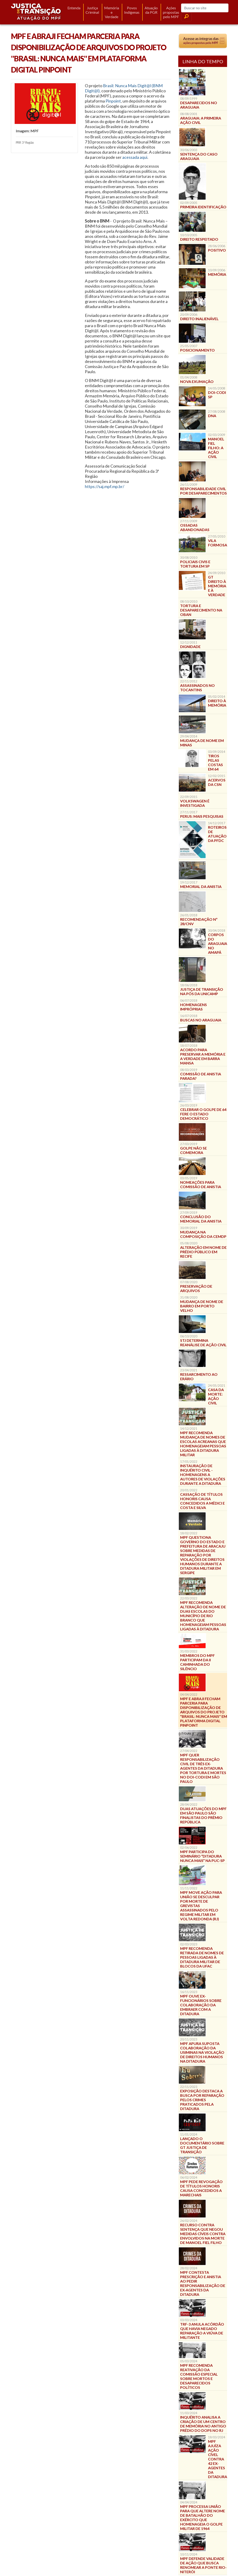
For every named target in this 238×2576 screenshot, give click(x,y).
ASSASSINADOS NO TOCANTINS (197, 687)
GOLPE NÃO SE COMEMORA (193, 1150)
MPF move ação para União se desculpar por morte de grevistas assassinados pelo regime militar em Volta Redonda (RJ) (201, 1905)
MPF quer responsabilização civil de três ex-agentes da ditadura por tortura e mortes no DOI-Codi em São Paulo (203, 1768)
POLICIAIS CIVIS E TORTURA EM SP (195, 563)
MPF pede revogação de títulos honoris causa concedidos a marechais (201, 2188)
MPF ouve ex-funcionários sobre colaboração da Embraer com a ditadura (200, 2005)
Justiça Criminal (92, 10)
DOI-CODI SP (217, 394)
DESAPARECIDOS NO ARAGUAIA (198, 104)
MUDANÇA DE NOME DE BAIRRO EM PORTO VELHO (201, 1306)
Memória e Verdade (111, 12)
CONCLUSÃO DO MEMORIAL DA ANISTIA (200, 1218)
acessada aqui (134, 157)
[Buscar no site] (204, 7)
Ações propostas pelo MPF (171, 12)
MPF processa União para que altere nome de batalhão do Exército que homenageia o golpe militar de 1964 (202, 2517)
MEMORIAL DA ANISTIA (200, 886)
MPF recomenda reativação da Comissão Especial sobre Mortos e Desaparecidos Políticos (199, 2376)
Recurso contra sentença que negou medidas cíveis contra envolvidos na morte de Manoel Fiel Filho (202, 2234)
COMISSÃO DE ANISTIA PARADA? (200, 1076)
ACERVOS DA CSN (216, 782)
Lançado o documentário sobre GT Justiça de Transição (202, 2145)
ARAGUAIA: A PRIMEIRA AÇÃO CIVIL (200, 120)
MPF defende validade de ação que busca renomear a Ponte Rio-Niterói (203, 2565)
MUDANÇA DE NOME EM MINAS (202, 742)
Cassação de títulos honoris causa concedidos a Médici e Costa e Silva (202, 1501)
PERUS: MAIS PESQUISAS (201, 816)
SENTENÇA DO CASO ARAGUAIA (199, 156)
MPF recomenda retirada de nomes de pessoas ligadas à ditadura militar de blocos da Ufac (202, 1957)
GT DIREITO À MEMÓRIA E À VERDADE (217, 586)
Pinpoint (113, 100)
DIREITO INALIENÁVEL (199, 318)
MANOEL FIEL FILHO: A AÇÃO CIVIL (216, 448)
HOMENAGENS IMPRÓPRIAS (193, 1006)
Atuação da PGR (151, 10)
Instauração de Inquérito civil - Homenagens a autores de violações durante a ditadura (202, 1474)
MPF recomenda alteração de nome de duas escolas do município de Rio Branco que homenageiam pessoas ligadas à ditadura (203, 1615)
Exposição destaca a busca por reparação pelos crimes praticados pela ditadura (202, 2100)
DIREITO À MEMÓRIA (217, 702)
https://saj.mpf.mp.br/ (104, 486)
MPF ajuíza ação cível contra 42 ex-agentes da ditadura (217, 2459)
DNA (212, 415)
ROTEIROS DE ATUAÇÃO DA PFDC (217, 834)
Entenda (73, 8)
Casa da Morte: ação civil (216, 1396)
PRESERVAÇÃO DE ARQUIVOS (196, 1288)
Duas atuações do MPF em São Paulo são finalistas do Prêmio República (203, 1815)
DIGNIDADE (190, 646)
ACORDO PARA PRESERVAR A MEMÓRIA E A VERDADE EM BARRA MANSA (202, 1056)
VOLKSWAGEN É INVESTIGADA (194, 803)
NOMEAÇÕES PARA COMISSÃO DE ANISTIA (200, 1184)
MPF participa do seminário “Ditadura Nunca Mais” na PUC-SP (202, 1856)
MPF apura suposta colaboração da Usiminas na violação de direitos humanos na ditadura (202, 2052)
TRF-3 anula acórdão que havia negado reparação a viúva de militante (202, 2331)
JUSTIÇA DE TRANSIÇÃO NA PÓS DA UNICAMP (201, 991)
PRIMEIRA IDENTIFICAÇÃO (203, 207)
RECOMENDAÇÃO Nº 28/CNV (199, 921)
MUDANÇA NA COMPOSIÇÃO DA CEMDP (203, 1234)
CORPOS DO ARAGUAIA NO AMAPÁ (217, 943)
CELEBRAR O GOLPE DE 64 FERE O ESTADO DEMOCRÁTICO (203, 1113)
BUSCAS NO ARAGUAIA (200, 1020)
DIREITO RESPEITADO (199, 239)
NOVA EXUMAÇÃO (197, 381)
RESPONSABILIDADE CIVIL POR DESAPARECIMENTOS (203, 490)
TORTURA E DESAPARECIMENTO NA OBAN (201, 610)
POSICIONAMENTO (197, 350)
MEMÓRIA (217, 274)
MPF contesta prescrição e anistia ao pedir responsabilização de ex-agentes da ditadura (202, 2283)
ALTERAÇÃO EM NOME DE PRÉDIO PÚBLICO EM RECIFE (203, 1251)
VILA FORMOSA (217, 542)
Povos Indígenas (131, 10)
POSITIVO (217, 250)
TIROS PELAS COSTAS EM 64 (215, 762)
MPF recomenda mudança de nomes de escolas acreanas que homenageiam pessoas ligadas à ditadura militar (203, 1443)
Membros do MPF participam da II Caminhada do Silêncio (197, 1662)
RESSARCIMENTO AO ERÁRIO (199, 1376)
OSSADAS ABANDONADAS (194, 527)
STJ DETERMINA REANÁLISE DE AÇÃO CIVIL (203, 1342)
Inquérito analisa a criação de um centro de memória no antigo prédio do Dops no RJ (203, 2424)
